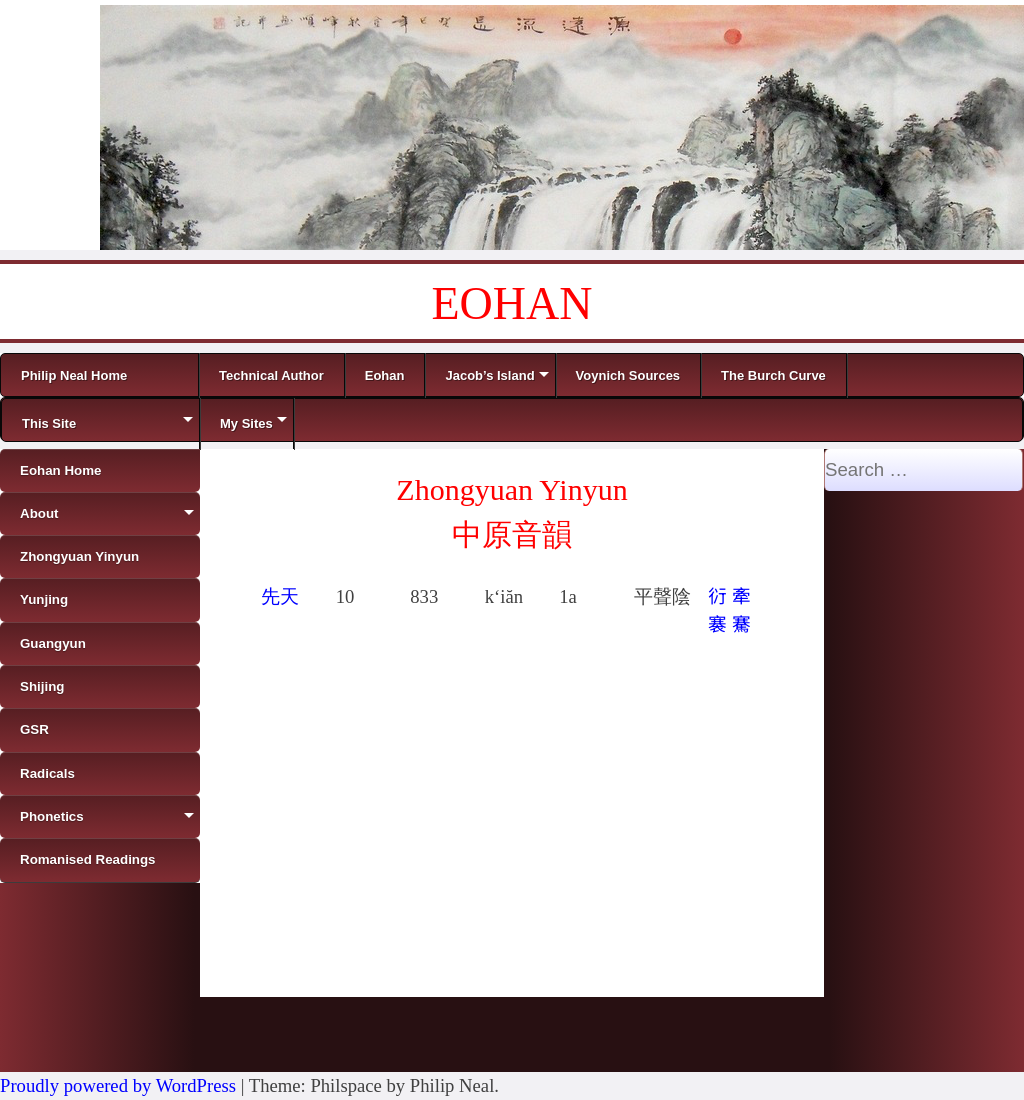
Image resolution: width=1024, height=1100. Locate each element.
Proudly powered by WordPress (118, 1085)
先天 (280, 596)
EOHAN (512, 303)
